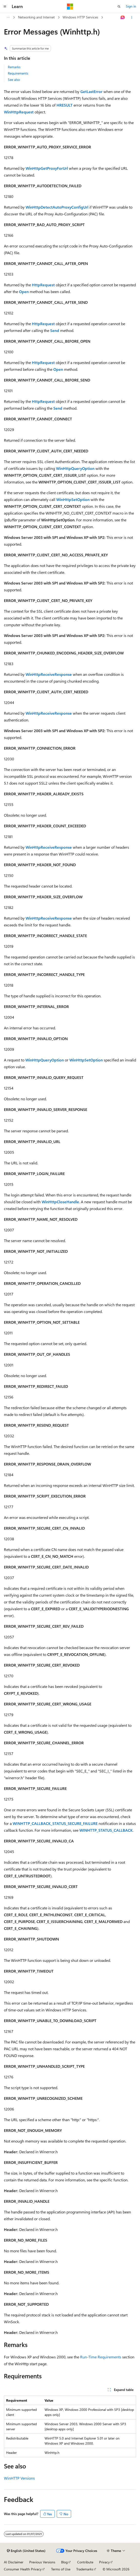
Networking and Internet (36, 17)
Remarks (14, 67)
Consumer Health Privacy (23, 2569)
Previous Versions (42, 2562)
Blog (64, 2562)
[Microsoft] (70, 6)
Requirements (18, 73)
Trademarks (84, 2569)
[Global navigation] (5, 6)
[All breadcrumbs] (8, 17)
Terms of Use (60, 2569)
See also (14, 79)
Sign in (131, 6)
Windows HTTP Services (80, 17)
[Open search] (119, 6)
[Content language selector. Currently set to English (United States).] (26, 2551)
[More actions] (132, 17)
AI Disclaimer (13, 2562)
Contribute (85, 2562)
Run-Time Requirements (100, 2356)
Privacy (104, 2562)
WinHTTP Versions (19, 2478)
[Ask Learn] (123, 17)
